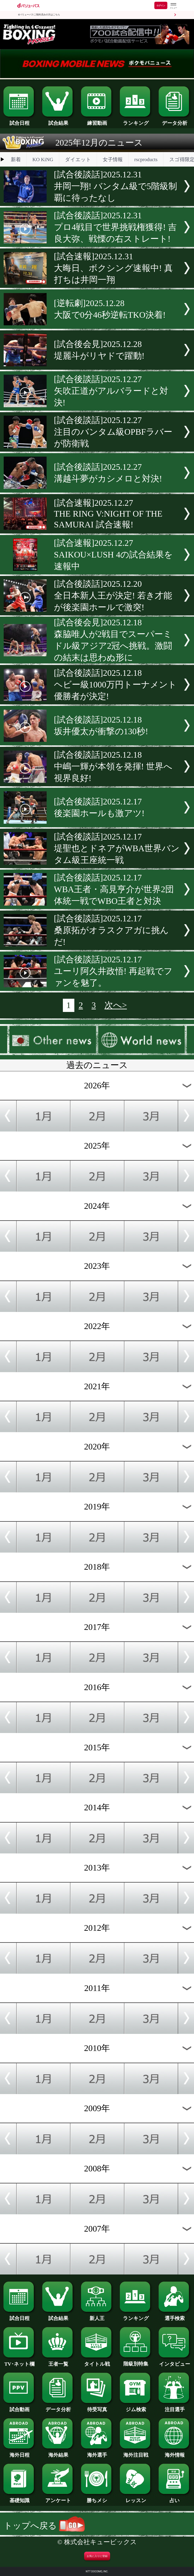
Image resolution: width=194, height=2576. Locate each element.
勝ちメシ (96, 2498)
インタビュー (174, 2361)
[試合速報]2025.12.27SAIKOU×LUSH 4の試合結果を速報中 (113, 554)
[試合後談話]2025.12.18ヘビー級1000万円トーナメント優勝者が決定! (115, 684)
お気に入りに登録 (97, 2556)
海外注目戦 (135, 2452)
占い (174, 2498)
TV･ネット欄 (19, 2361)
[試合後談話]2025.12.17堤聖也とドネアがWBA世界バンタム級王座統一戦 (117, 848)
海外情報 (174, 2452)
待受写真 (96, 2407)
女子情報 (113, 159)
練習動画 (96, 120)
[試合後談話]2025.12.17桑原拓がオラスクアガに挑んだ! (111, 930)
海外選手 (96, 2452)
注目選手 (174, 2407)
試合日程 (19, 120)
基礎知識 (19, 2498)
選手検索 (174, 2315)
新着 (16, 159)
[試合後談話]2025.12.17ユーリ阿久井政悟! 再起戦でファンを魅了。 (113, 971)
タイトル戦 (96, 2361)
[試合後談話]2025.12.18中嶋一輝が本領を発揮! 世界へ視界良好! (113, 766)
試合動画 (19, 2407)
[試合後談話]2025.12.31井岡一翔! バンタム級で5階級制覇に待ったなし (115, 186)
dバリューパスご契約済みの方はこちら (39, 14)
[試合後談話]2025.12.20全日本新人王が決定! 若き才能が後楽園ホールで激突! (113, 595)
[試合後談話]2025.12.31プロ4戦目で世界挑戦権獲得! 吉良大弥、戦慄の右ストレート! (115, 227)
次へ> (115, 1005)
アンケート (58, 2498)
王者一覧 (58, 2361)
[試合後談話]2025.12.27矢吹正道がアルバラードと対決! (111, 390)
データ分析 (174, 120)
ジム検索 (135, 2407)
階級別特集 (135, 2361)
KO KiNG (43, 159)
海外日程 (19, 2452)
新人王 (96, 2315)
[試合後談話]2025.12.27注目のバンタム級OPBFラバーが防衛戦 (113, 431)
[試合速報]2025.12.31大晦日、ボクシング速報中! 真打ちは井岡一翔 (113, 268)
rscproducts (146, 159)
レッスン (135, 2498)
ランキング (135, 120)
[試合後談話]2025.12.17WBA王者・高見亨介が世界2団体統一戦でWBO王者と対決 (114, 889)
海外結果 (58, 2452)
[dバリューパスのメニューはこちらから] (173, 6)
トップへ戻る (44, 2526)
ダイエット (78, 159)
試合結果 (58, 120)
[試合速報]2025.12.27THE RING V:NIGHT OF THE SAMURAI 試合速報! (108, 513)
